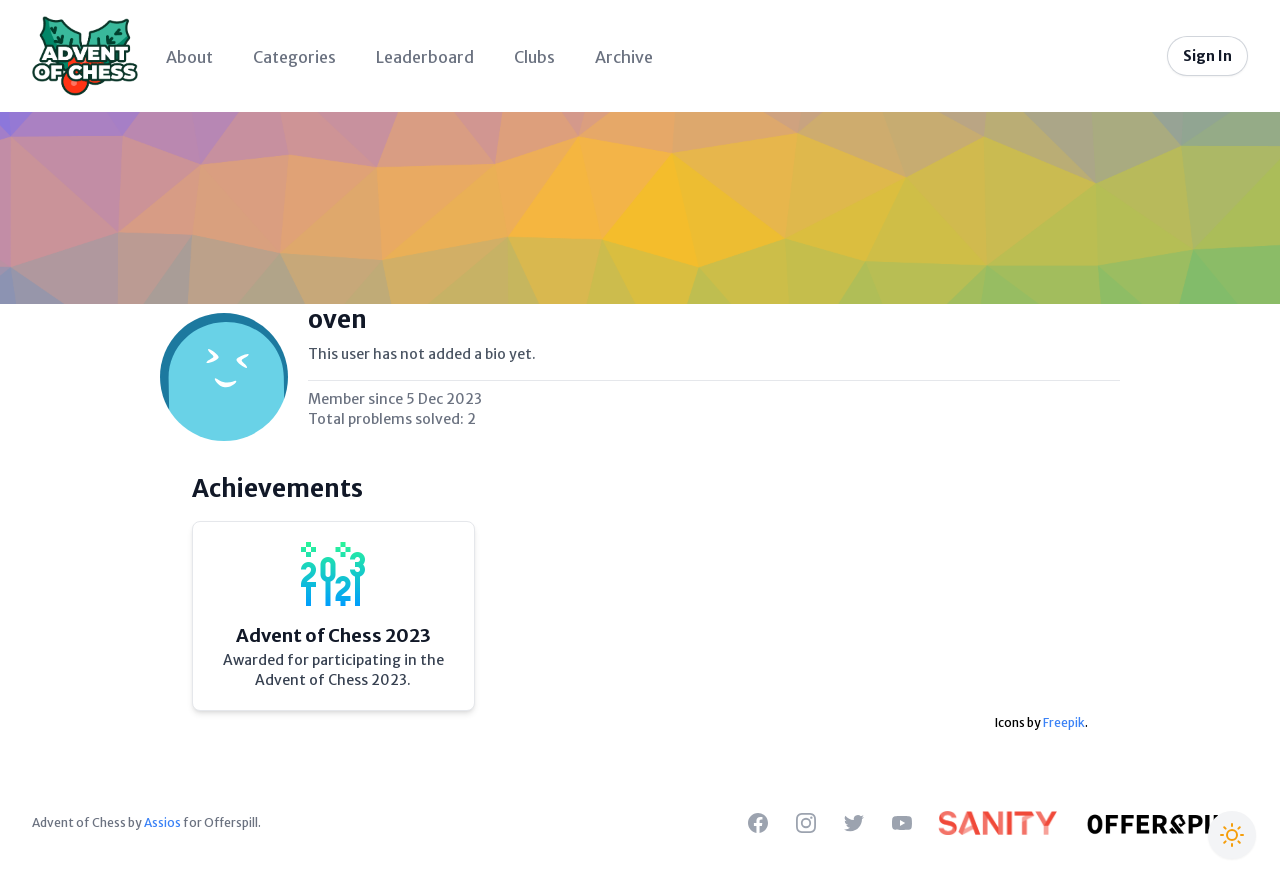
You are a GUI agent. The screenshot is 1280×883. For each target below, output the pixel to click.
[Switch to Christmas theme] (1232, 835)
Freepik (1064, 722)
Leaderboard (425, 57)
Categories (294, 57)
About (189, 57)
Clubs (534, 57)
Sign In (1207, 56)
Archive (624, 57)
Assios (162, 822)
